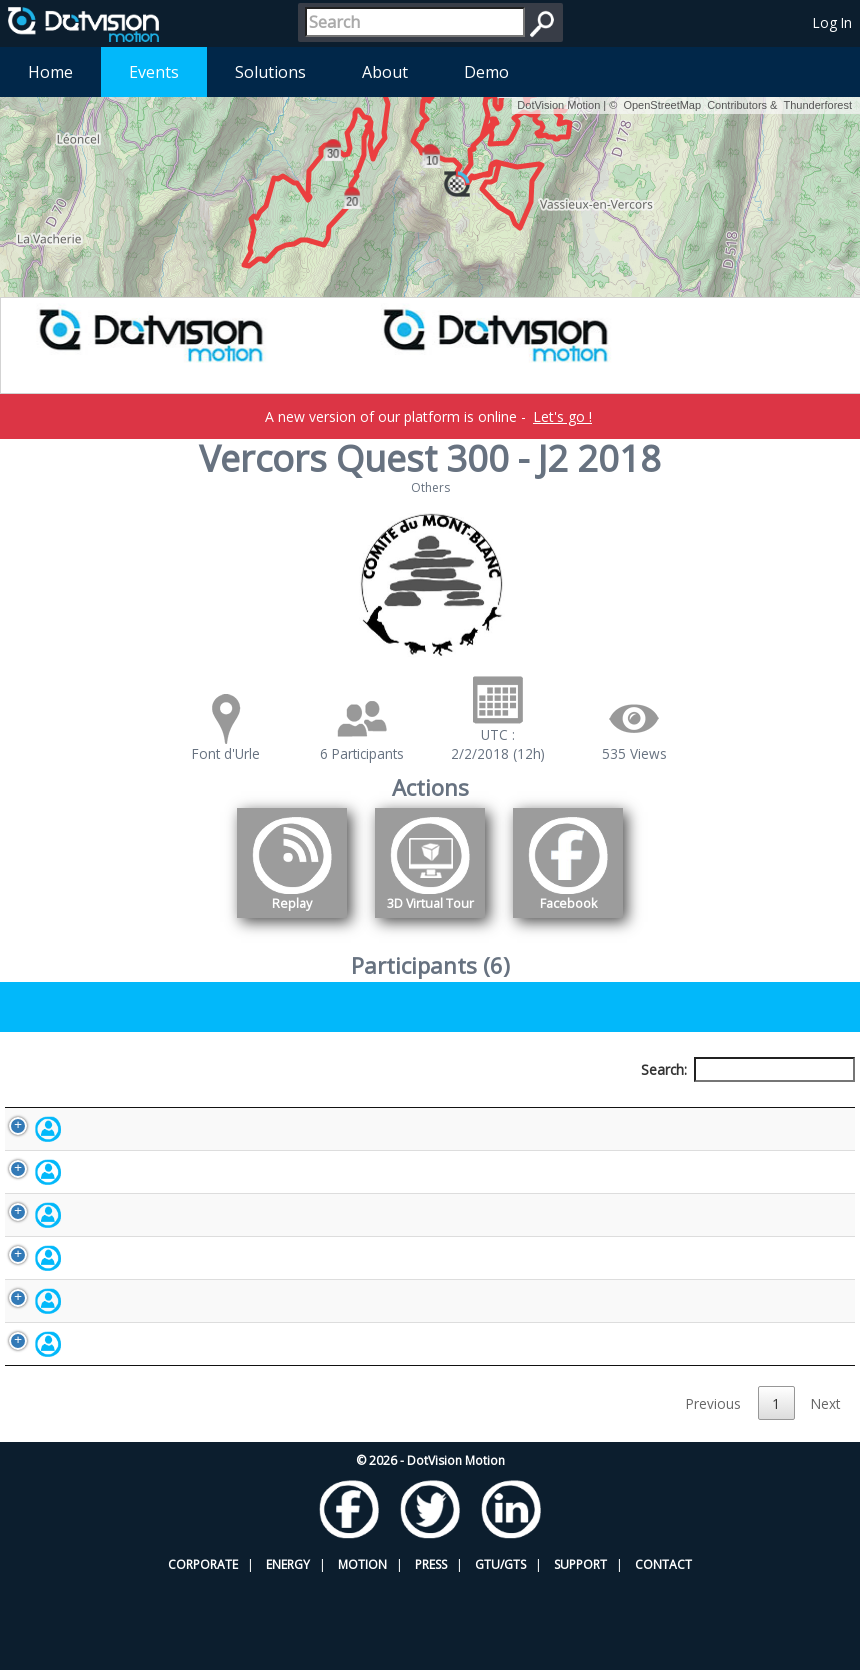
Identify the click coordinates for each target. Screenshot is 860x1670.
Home (50, 72)
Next (825, 1489)
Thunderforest (818, 105)
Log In (832, 22)
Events (154, 72)
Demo (486, 72)
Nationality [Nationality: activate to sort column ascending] (532, 1106)
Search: (748, 1069)
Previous (713, 1489)
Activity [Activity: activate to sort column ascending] (668, 1106)
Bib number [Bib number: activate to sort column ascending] (377, 1106)
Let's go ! (562, 416)
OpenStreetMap (662, 105)
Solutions (270, 72)
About (385, 72)
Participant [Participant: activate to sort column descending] (122, 1106)
